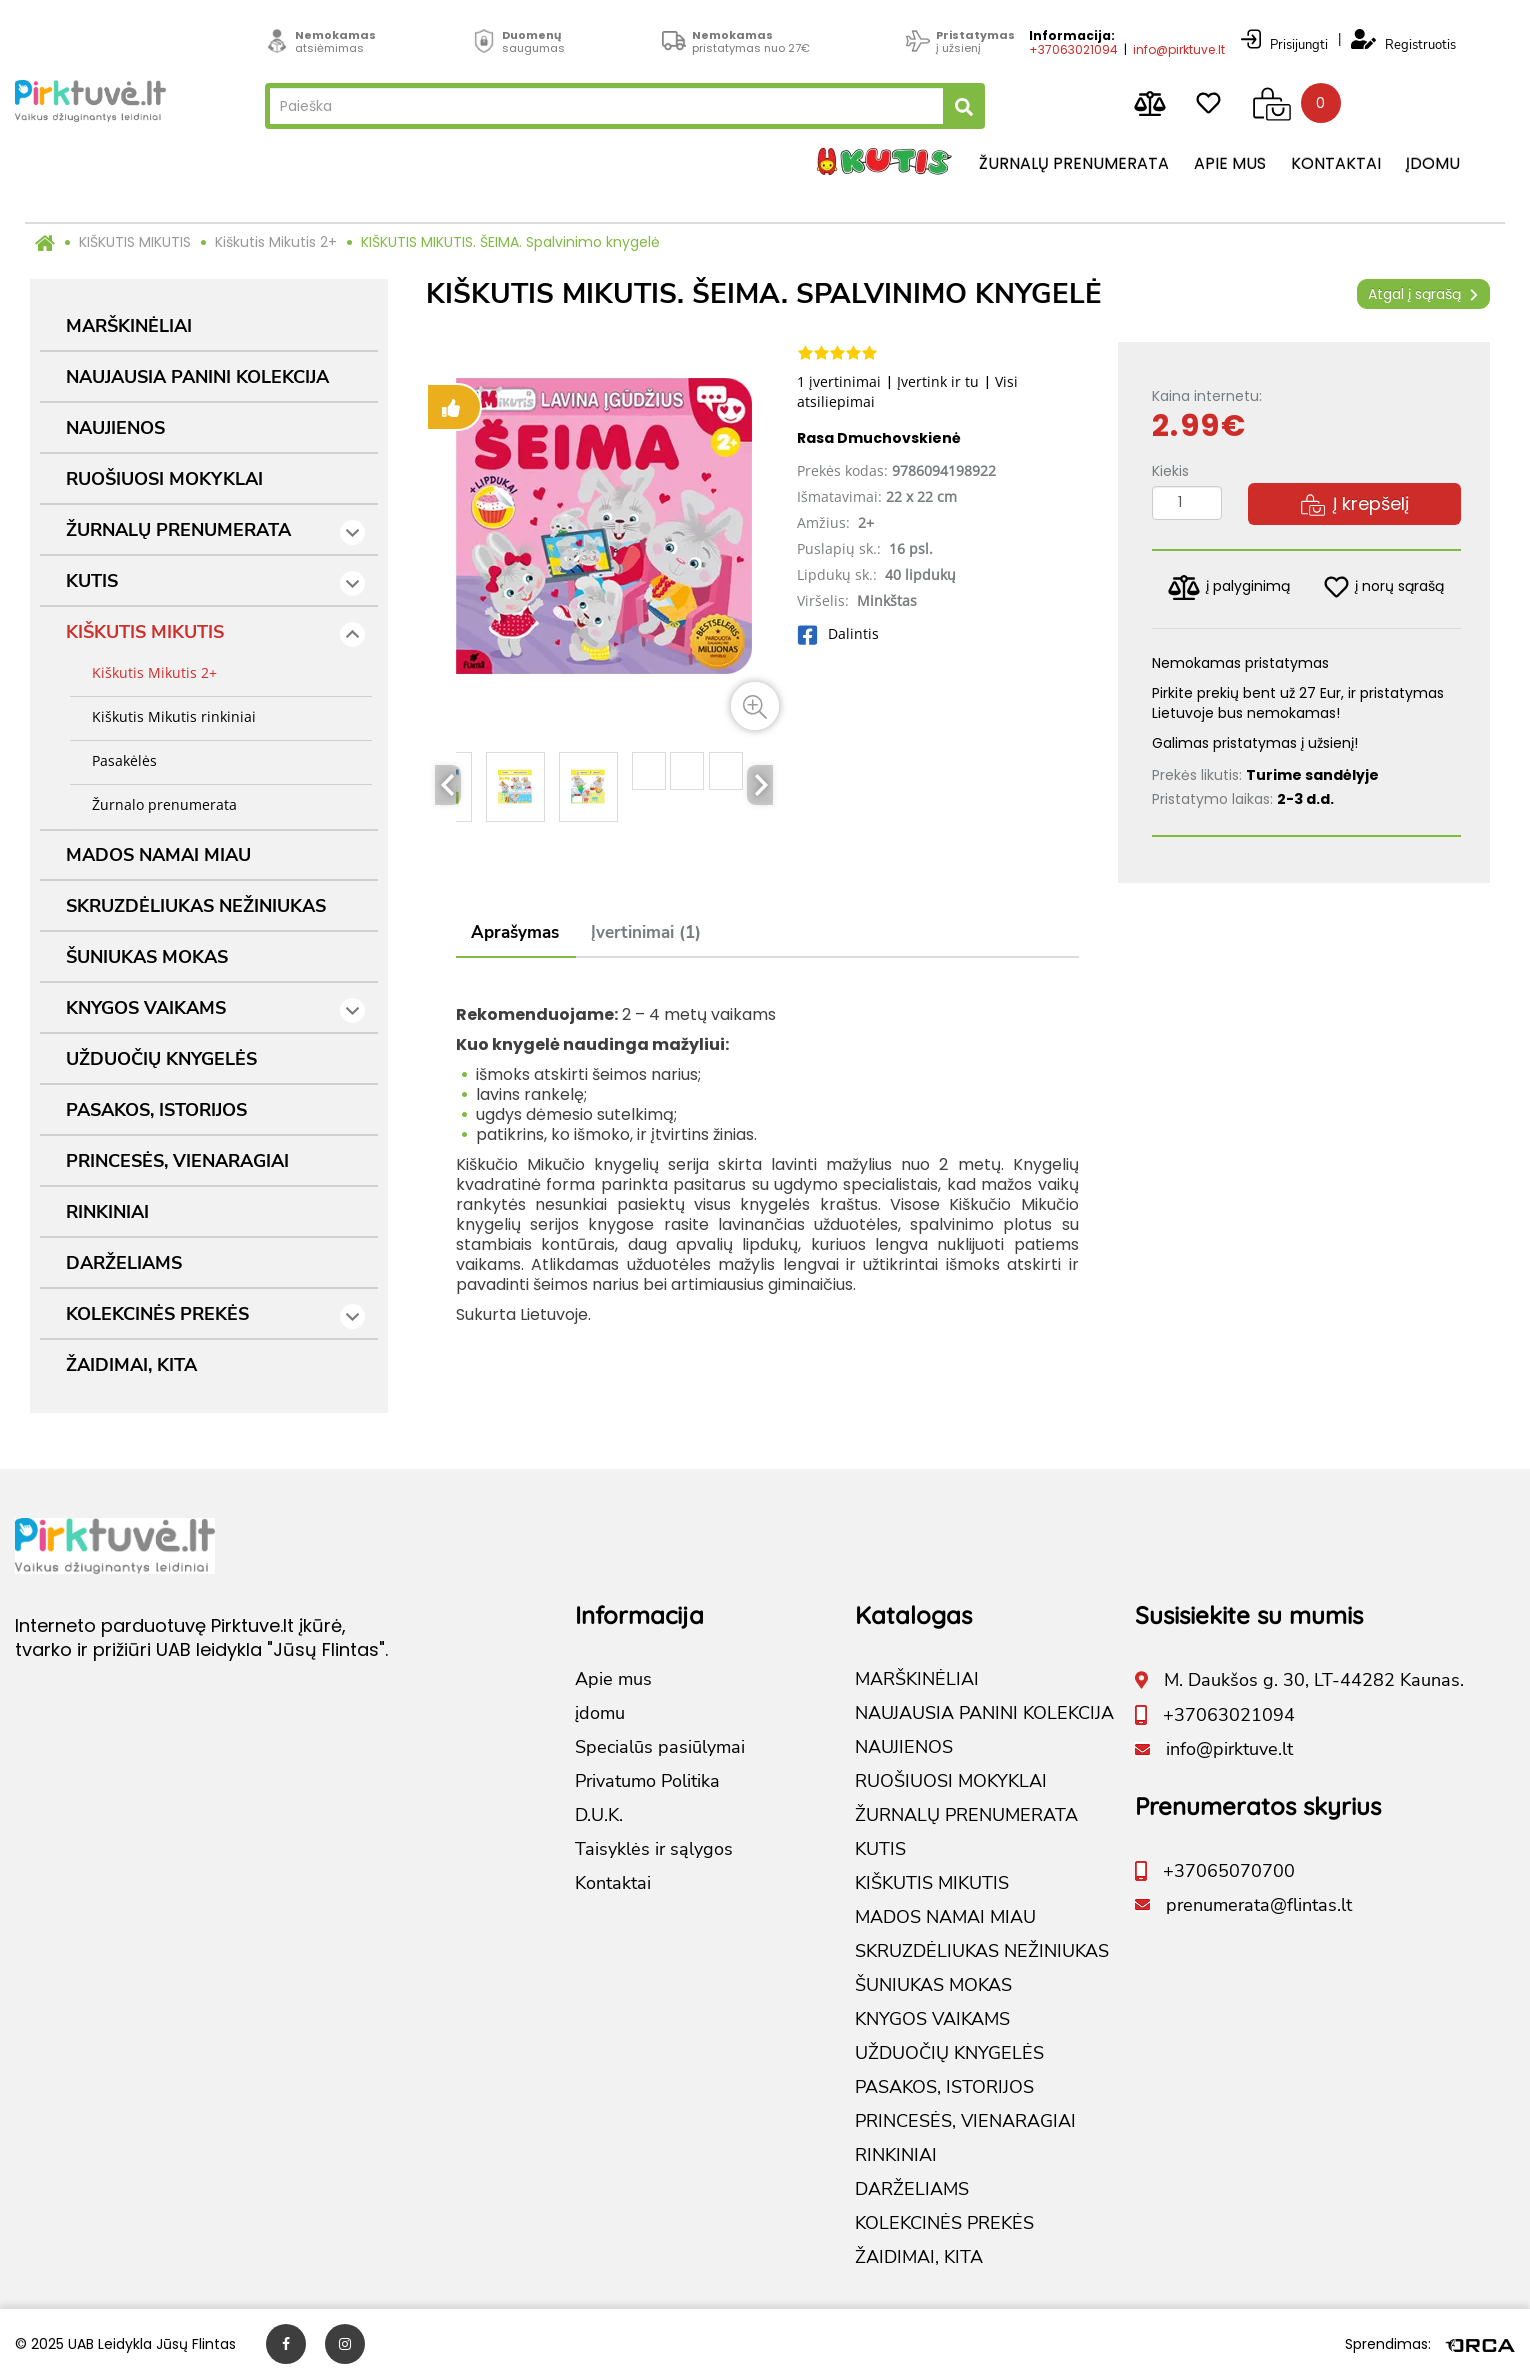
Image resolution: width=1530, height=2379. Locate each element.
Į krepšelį (1355, 503)
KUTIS (215, 582)
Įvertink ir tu (938, 381)
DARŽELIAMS (124, 1263)
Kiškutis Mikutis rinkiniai (168, 716)
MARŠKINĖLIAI (129, 326)
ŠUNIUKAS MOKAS (147, 957)
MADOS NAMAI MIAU (158, 855)
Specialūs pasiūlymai (660, 1747)
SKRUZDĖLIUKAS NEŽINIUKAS (196, 906)
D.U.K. (599, 1815)
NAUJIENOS (115, 428)
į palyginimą (1229, 587)
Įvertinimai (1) (646, 932)
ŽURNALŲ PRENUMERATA (215, 531)
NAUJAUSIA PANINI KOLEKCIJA (197, 377)
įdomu (1433, 164)
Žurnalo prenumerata (158, 804)
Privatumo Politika (647, 1781)
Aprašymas (515, 932)
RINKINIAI (107, 1212)
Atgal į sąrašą (1423, 294)
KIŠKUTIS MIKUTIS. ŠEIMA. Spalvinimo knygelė (510, 242)
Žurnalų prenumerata (1074, 164)
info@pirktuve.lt (1179, 47)
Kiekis (1170, 471)
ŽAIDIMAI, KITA (131, 1365)
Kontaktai (1336, 164)
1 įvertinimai (839, 381)
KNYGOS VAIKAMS (215, 1009)
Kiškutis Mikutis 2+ (276, 242)
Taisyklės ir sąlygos (654, 1849)
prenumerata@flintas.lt (1259, 1905)
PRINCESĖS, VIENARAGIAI (177, 1161)
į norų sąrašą (1384, 587)
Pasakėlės (118, 760)
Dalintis (838, 633)
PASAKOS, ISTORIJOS (156, 1110)
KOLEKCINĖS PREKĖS (215, 1315)
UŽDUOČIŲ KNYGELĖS (161, 1059)
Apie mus (1230, 164)
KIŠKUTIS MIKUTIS (135, 242)
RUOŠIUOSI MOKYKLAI (164, 479)
